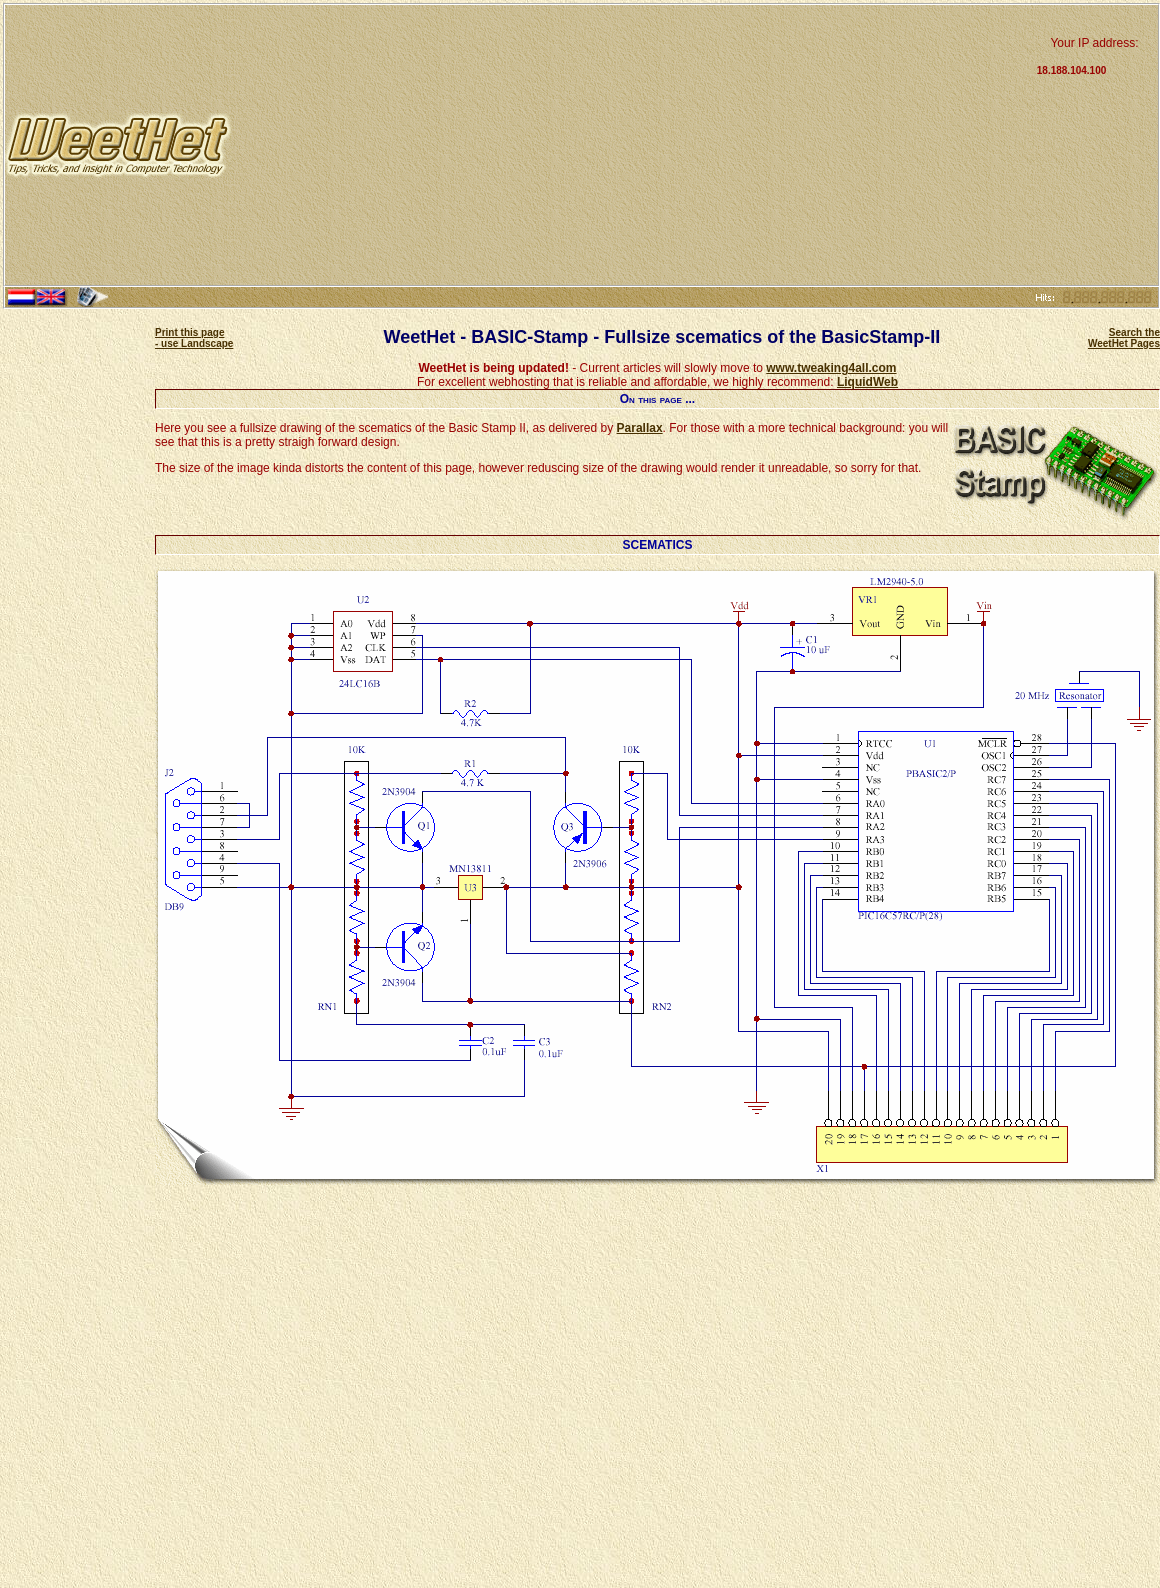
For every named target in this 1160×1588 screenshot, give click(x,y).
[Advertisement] (632, 145)
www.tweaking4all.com (831, 368)
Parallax (640, 428)
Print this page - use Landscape (194, 338)
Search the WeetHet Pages (1124, 338)
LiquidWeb (867, 382)
